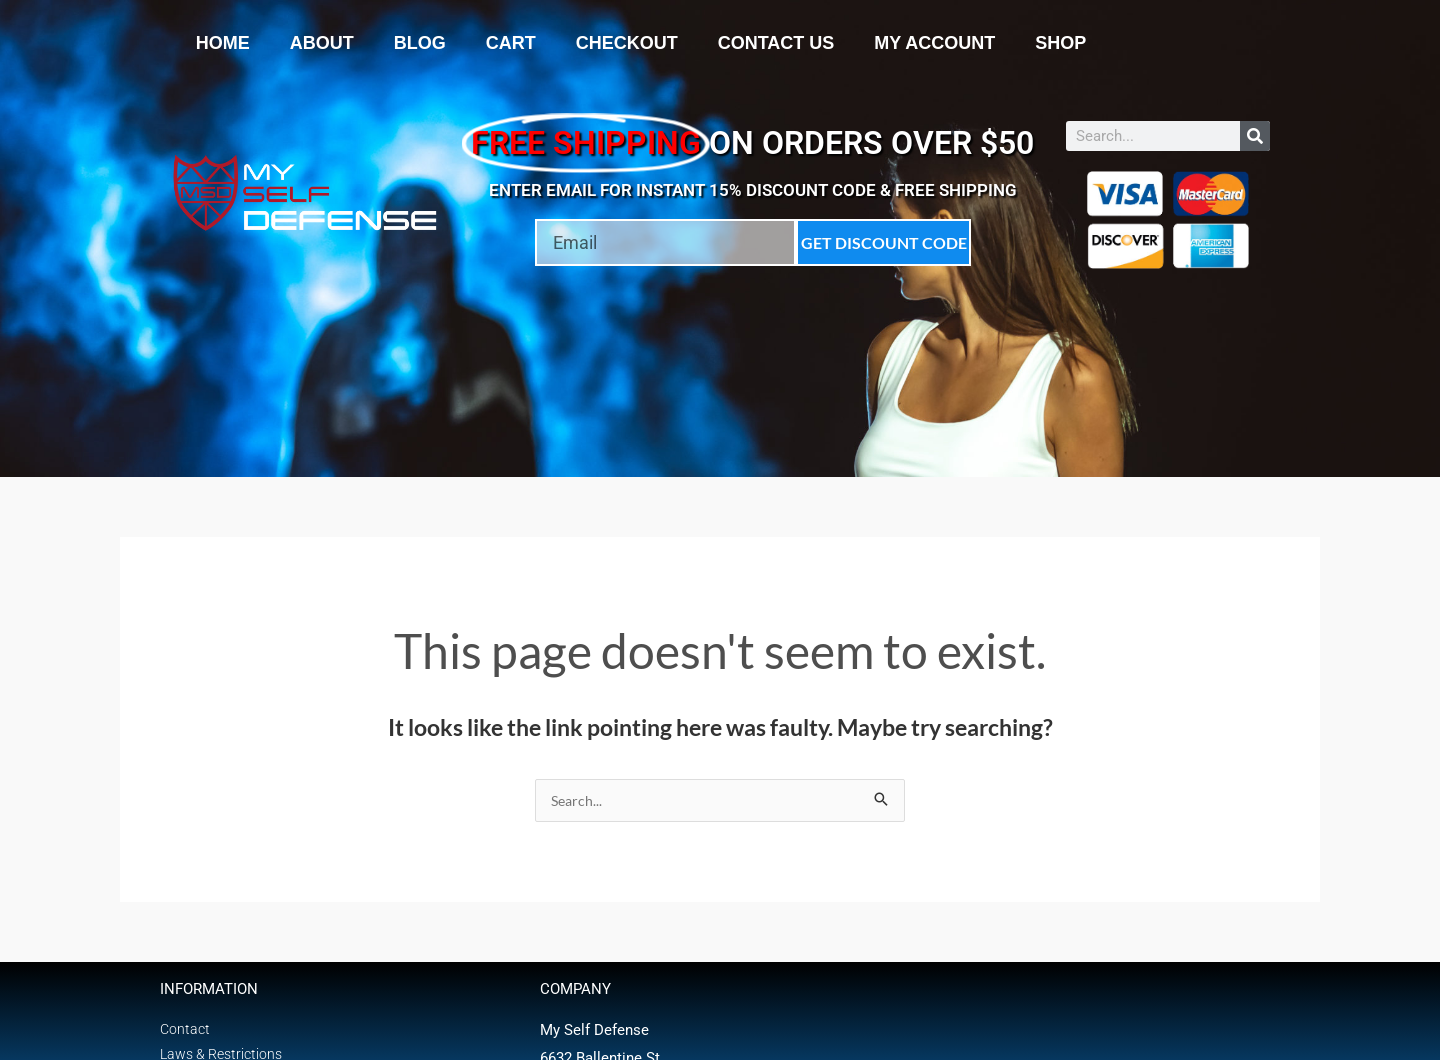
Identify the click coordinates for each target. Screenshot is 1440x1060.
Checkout (627, 43)
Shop (1060, 43)
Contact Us (776, 43)
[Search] (1255, 136)
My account (934, 43)
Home (223, 43)
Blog (420, 43)
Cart (511, 43)
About (322, 43)
